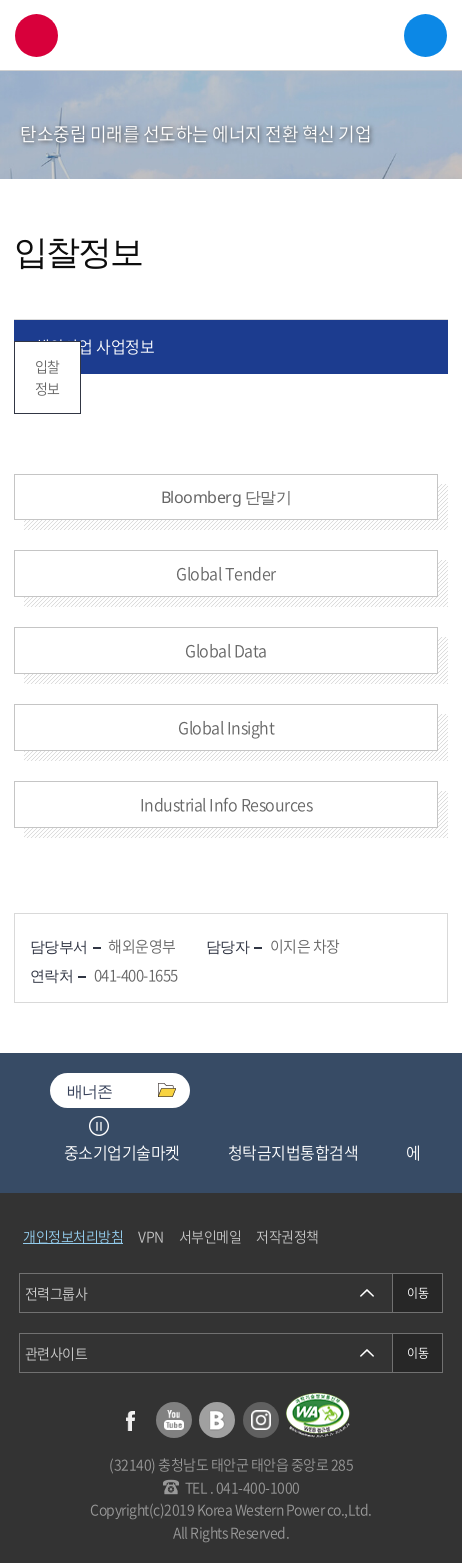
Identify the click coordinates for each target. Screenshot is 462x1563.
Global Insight (226, 727)
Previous (74, 1126)
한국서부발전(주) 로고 (231, 34)
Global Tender (226, 573)
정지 (99, 1126)
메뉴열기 (425, 35)
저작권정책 (287, 1236)
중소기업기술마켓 (122, 1152)
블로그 (217, 1420)
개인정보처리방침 (73, 1236)
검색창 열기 (36, 35)
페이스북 (130, 1420)
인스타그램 (261, 1420)
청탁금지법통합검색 (293, 1152)
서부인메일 (210, 1236)
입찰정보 (47, 377)
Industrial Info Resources (226, 804)
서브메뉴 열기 (418, 149)
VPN (151, 1236)
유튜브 (174, 1420)
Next (124, 1126)
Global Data (226, 650)
